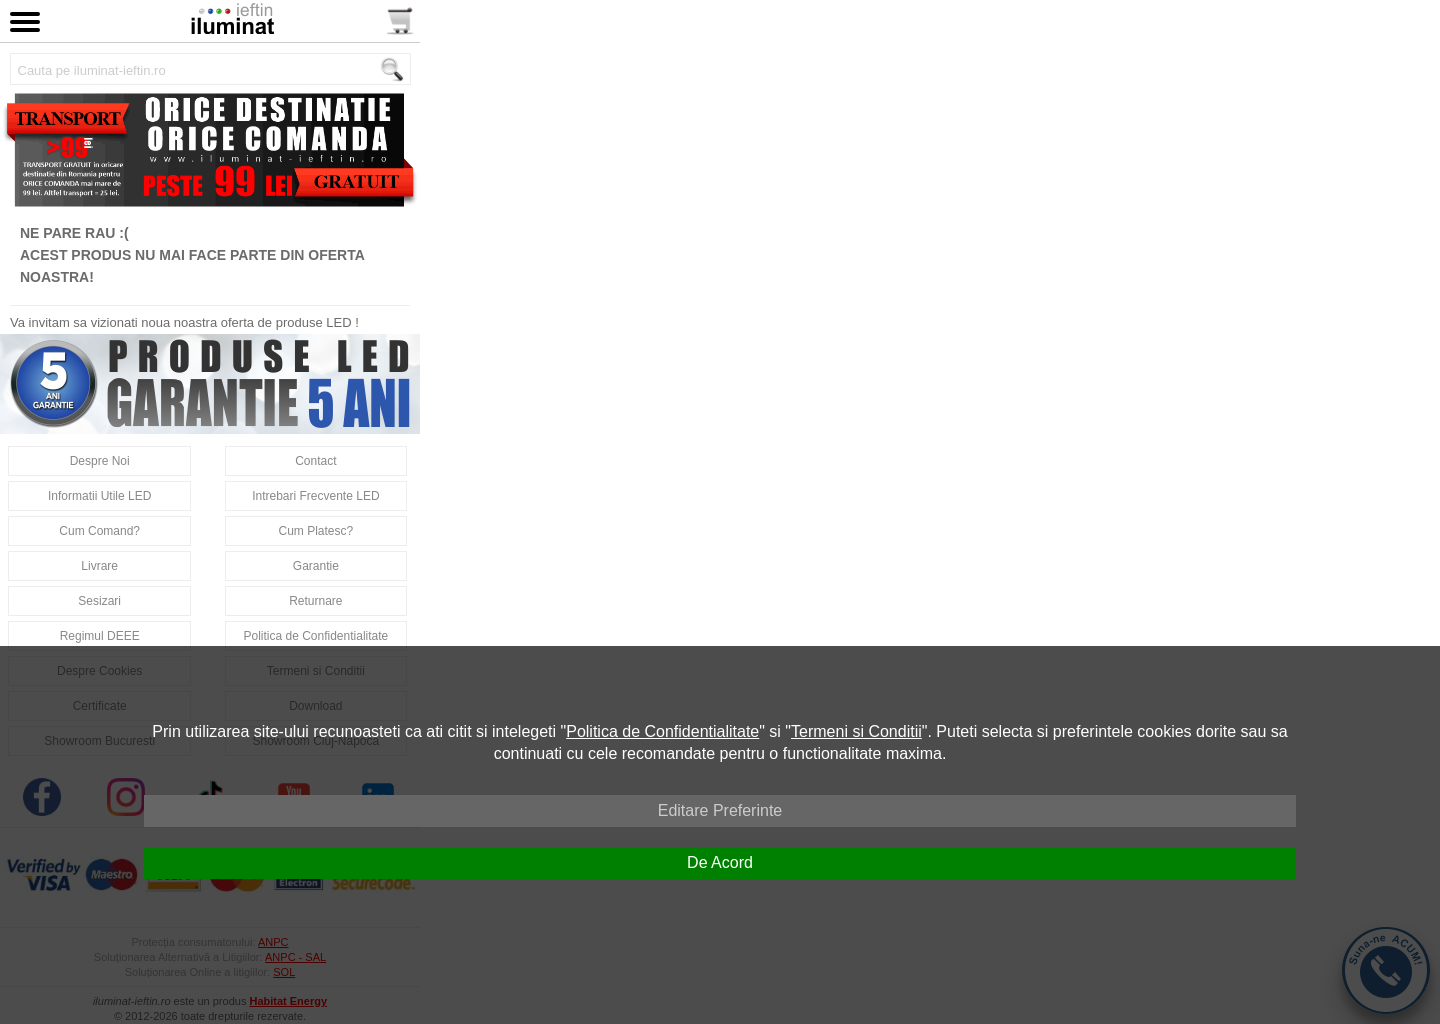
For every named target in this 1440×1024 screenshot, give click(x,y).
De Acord (720, 862)
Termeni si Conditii (856, 731)
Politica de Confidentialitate (662, 731)
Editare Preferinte (720, 810)
